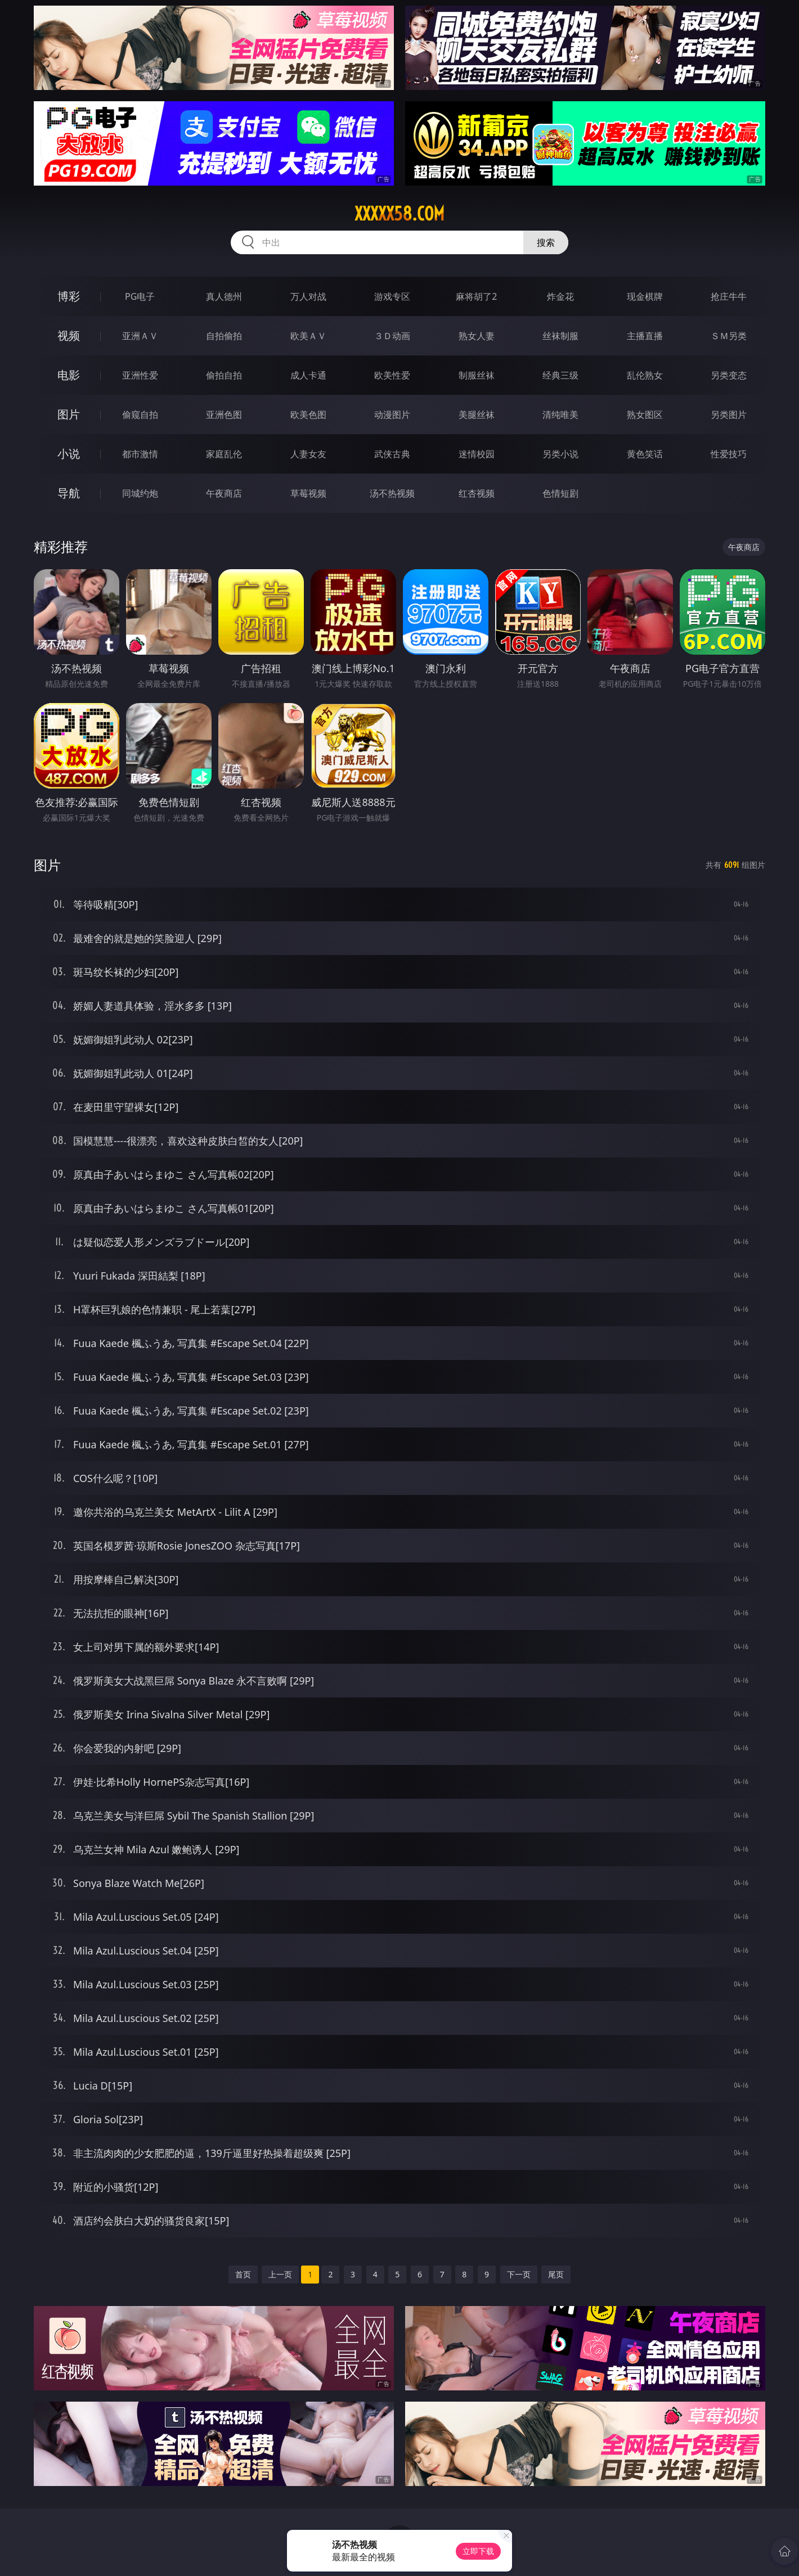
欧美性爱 (392, 375)
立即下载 (478, 2551)
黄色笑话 (645, 454)
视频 (68, 335)
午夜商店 (224, 493)
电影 (68, 374)
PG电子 (140, 296)
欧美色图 (308, 414)
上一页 (280, 2274)
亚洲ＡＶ (140, 336)
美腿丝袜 (477, 414)
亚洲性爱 (140, 375)
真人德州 (224, 296)
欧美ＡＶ (308, 336)
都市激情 (140, 454)
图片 (68, 414)
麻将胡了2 (476, 296)
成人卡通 (308, 375)
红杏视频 (477, 493)
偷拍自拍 (224, 375)
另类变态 (729, 375)
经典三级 (560, 375)
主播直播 (645, 336)
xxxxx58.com (399, 213)
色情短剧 (560, 493)
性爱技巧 (729, 454)
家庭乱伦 (224, 454)
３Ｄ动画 (392, 336)
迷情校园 (477, 454)
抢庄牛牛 (729, 296)
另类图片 (729, 414)
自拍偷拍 (224, 336)
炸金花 (560, 296)
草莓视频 (308, 493)
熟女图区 (645, 414)
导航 (68, 493)
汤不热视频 (392, 493)
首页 (243, 2274)
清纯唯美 (560, 414)
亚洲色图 (224, 414)
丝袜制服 (560, 336)
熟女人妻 (477, 336)
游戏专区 (392, 296)
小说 (68, 453)
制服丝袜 (477, 375)
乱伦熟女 (645, 375)
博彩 (68, 296)
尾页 (556, 2274)
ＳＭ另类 (729, 336)
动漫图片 (392, 414)
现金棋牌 (645, 296)
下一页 (519, 2274)
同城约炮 (140, 493)
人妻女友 (308, 454)
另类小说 (560, 454)
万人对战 (308, 296)
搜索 (546, 242)
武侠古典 (392, 454)
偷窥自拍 (140, 414)
